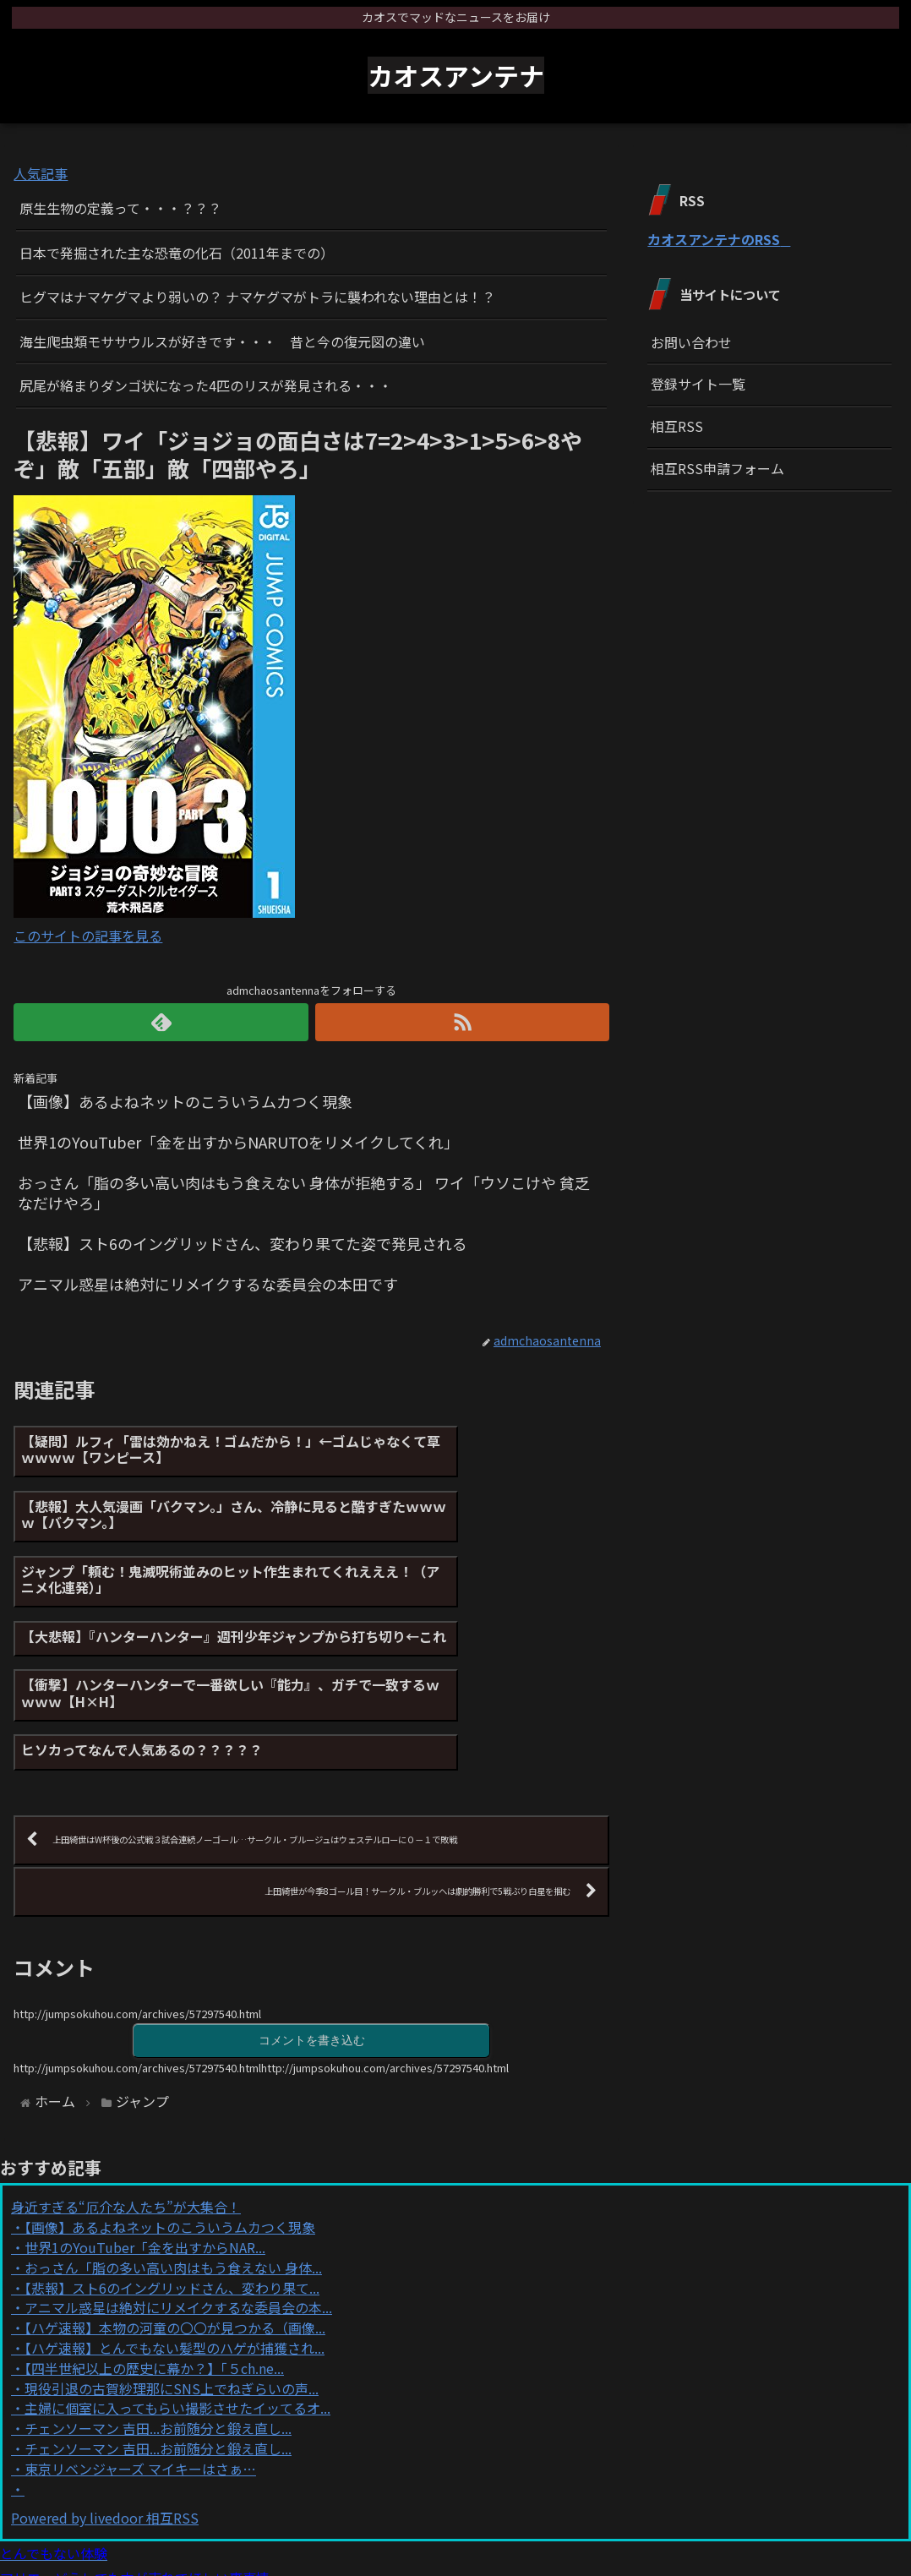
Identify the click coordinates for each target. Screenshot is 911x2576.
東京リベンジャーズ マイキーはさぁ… (140, 2338)
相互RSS (677, 426)
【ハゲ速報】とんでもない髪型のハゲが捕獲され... (175, 2217)
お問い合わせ (691, 342)
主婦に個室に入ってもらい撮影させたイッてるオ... (177, 2278)
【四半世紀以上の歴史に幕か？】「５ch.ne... (154, 2237)
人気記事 (41, 173)
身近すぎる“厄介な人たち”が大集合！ (126, 2076)
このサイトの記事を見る (88, 935)
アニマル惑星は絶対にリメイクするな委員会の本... (178, 2177)
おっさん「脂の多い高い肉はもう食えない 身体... (173, 2136)
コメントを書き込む (312, 1908)
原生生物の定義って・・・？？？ (120, 208)
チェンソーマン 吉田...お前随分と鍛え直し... (158, 2297)
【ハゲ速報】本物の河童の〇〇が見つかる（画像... (175, 2196)
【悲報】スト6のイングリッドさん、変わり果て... (172, 2157)
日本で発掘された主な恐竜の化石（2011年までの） (176, 253)
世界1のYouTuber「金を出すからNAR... (145, 2116)
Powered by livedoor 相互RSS (105, 2387)
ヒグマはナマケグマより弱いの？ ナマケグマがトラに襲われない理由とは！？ (257, 297)
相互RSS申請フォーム (717, 468)
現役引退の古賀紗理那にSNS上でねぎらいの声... (172, 2257)
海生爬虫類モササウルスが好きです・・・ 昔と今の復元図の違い (222, 341)
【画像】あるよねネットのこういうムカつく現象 (170, 2096)
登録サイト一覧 (698, 384)
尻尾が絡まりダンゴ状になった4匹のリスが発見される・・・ (205, 385)
